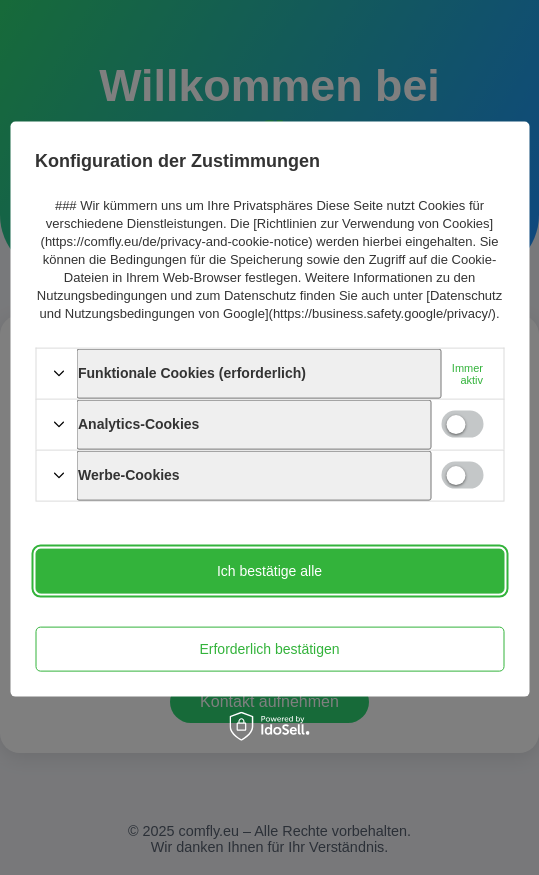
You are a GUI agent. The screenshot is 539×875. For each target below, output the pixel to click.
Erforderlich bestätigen (269, 649)
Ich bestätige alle (269, 571)
